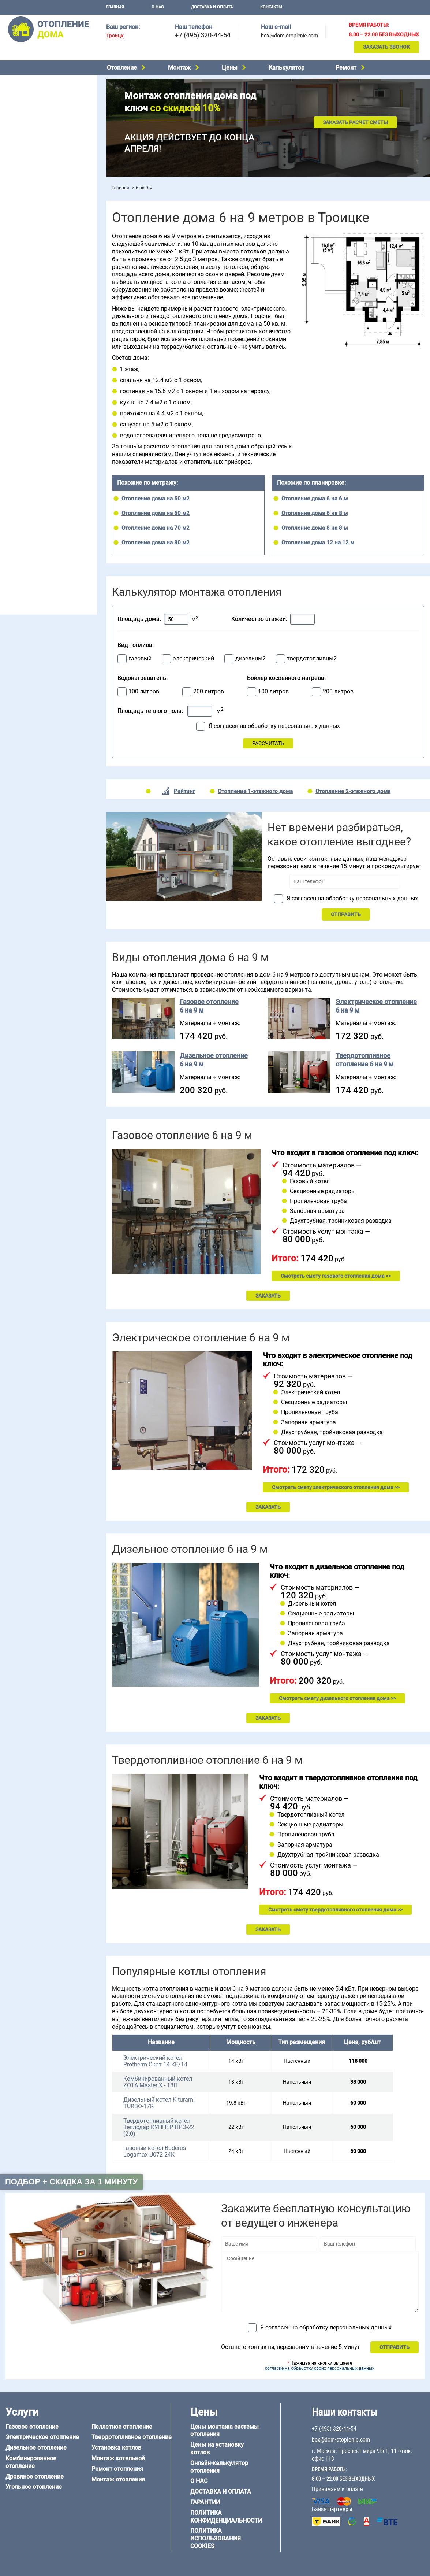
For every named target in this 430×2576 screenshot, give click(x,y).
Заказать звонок (386, 47)
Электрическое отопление (36, 79)
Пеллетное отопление (30, 125)
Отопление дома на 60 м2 (155, 513)
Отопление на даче (27, 259)
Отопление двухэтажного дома (42, 296)
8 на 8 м (77, 460)
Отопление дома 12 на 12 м (317, 542)
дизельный (250, 658)
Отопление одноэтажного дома (42, 287)
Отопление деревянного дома (41, 510)
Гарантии (205, 2502)
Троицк (115, 35)
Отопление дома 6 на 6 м (314, 498)
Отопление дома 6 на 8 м (314, 513)
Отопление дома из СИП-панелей (44, 529)
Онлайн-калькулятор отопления (219, 2467)
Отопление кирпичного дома (39, 538)
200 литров (208, 691)
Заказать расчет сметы (355, 122)
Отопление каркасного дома (39, 520)
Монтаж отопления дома (34, 186)
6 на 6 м (77, 451)
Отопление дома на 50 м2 (155, 498)
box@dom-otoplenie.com (289, 35)
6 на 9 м (45, 460)
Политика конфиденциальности (226, 2516)
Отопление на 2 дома (30, 278)
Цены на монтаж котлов (34, 214)
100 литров (143, 691)
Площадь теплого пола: (150, 710)
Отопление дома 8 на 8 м (314, 528)
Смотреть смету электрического (336, 1487)
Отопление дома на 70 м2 (155, 528)
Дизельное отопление (31, 88)
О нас (158, 7)
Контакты (271, 7)
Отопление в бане (25, 268)
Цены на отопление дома (35, 203)
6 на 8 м (13, 460)
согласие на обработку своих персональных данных (319, 2368)
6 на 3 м (45, 451)
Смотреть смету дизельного (337, 1698)
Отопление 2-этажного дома (352, 791)
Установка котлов (26, 174)
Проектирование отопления (38, 250)
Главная (115, 7)
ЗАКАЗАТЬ (268, 1296)
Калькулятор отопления (33, 233)
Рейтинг (184, 791)
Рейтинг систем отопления (49, 224)
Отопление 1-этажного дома (255, 791)
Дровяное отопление (29, 107)
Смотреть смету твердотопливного (335, 1910)
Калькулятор (286, 67)
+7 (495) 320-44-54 (203, 35)
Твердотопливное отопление (39, 135)
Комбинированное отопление (40, 97)
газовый (140, 658)
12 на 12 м (16, 470)
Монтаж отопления (118, 2479)
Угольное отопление (28, 116)
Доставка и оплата (212, 7)
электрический (193, 658)
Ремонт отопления (117, 2468)
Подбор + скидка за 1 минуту (71, 2181)
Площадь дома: (139, 618)
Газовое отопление (32, 2426)
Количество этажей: (259, 618)
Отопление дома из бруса (35, 492)
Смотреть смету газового (336, 1276)
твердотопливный (312, 658)
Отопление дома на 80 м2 (155, 542)
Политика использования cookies (215, 2538)
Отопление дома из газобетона (42, 501)
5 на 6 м (13, 451)
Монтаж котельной (27, 163)
